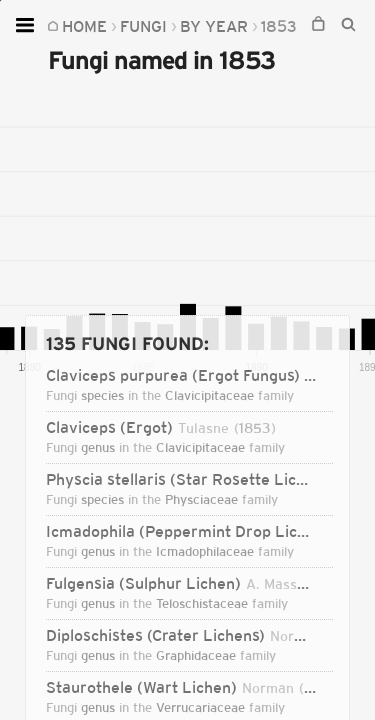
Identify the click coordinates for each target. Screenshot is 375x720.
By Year (214, 26)
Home (84, 26)
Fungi (143, 26)
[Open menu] (27, 25)
